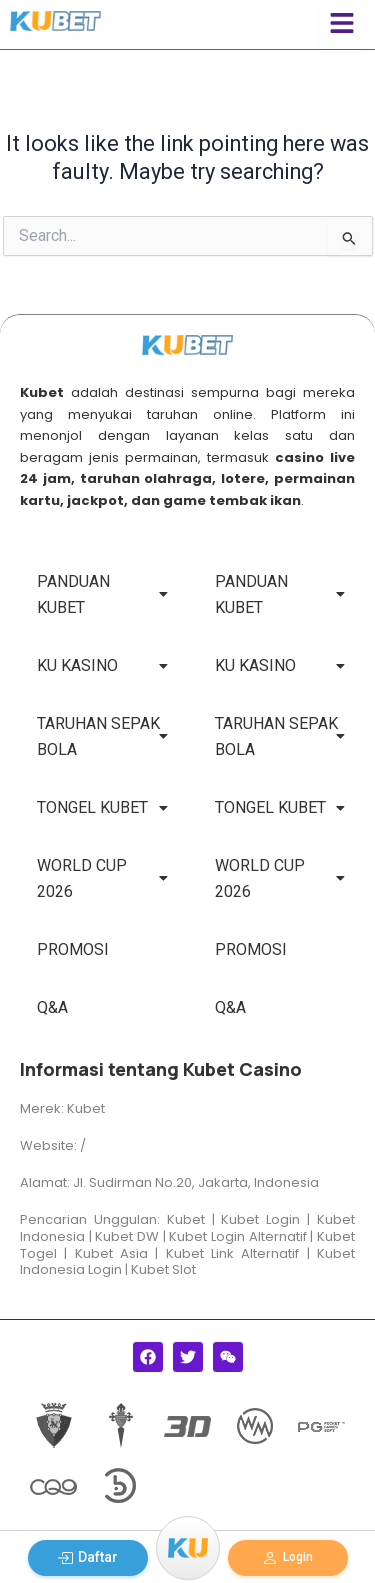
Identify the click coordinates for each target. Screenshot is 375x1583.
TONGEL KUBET (102, 807)
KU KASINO (102, 665)
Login (287, 1558)
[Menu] (188, 1548)
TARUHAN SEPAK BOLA (102, 736)
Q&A (52, 1007)
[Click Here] (342, 24)
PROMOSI (73, 949)
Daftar (87, 1557)
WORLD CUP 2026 (102, 878)
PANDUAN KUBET (102, 594)
